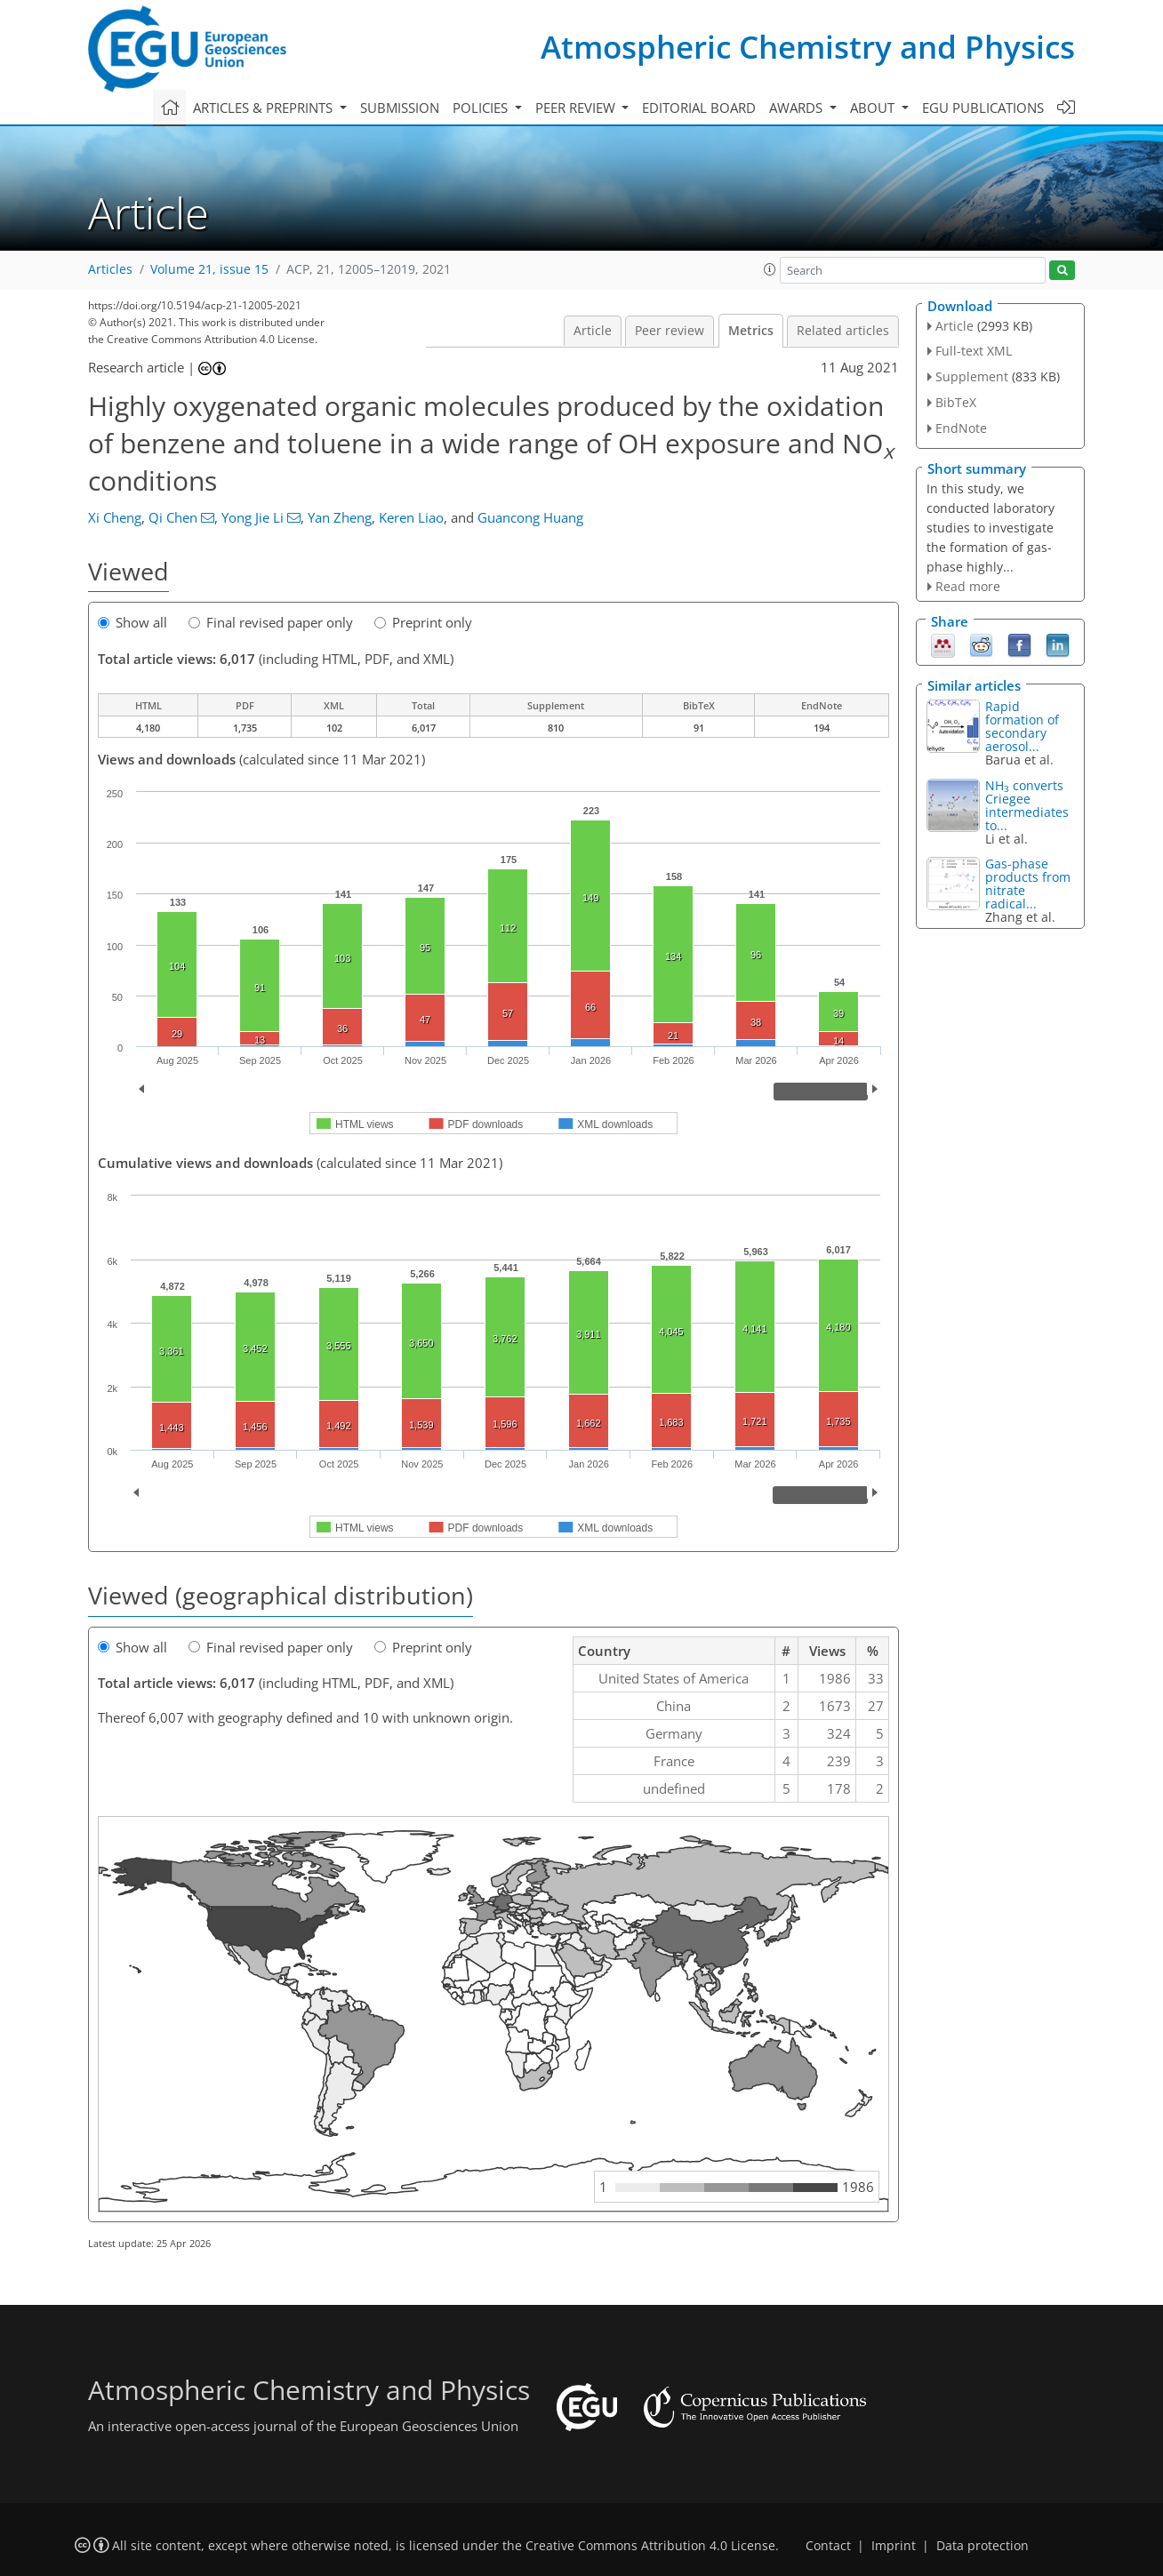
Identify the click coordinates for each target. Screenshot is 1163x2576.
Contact (828, 2546)
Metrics (751, 331)
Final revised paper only (270, 622)
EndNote (961, 428)
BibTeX (955, 402)
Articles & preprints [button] (264, 107)
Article (592, 331)
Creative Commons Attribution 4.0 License (650, 2546)
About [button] (874, 107)
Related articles (843, 331)
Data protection (982, 2546)
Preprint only (423, 622)
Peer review (669, 331)
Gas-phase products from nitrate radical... (1028, 883)
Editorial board (699, 107)
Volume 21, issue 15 (209, 269)
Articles (110, 269)
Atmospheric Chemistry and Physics (808, 47)
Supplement (971, 376)
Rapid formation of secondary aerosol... (1022, 726)
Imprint (893, 2546)
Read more (967, 586)
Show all (132, 622)
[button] (770, 269)
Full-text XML (973, 350)
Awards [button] (797, 107)
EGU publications (983, 107)
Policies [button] (482, 107)
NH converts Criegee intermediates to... (1027, 805)
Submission (399, 107)
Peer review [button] (577, 107)
